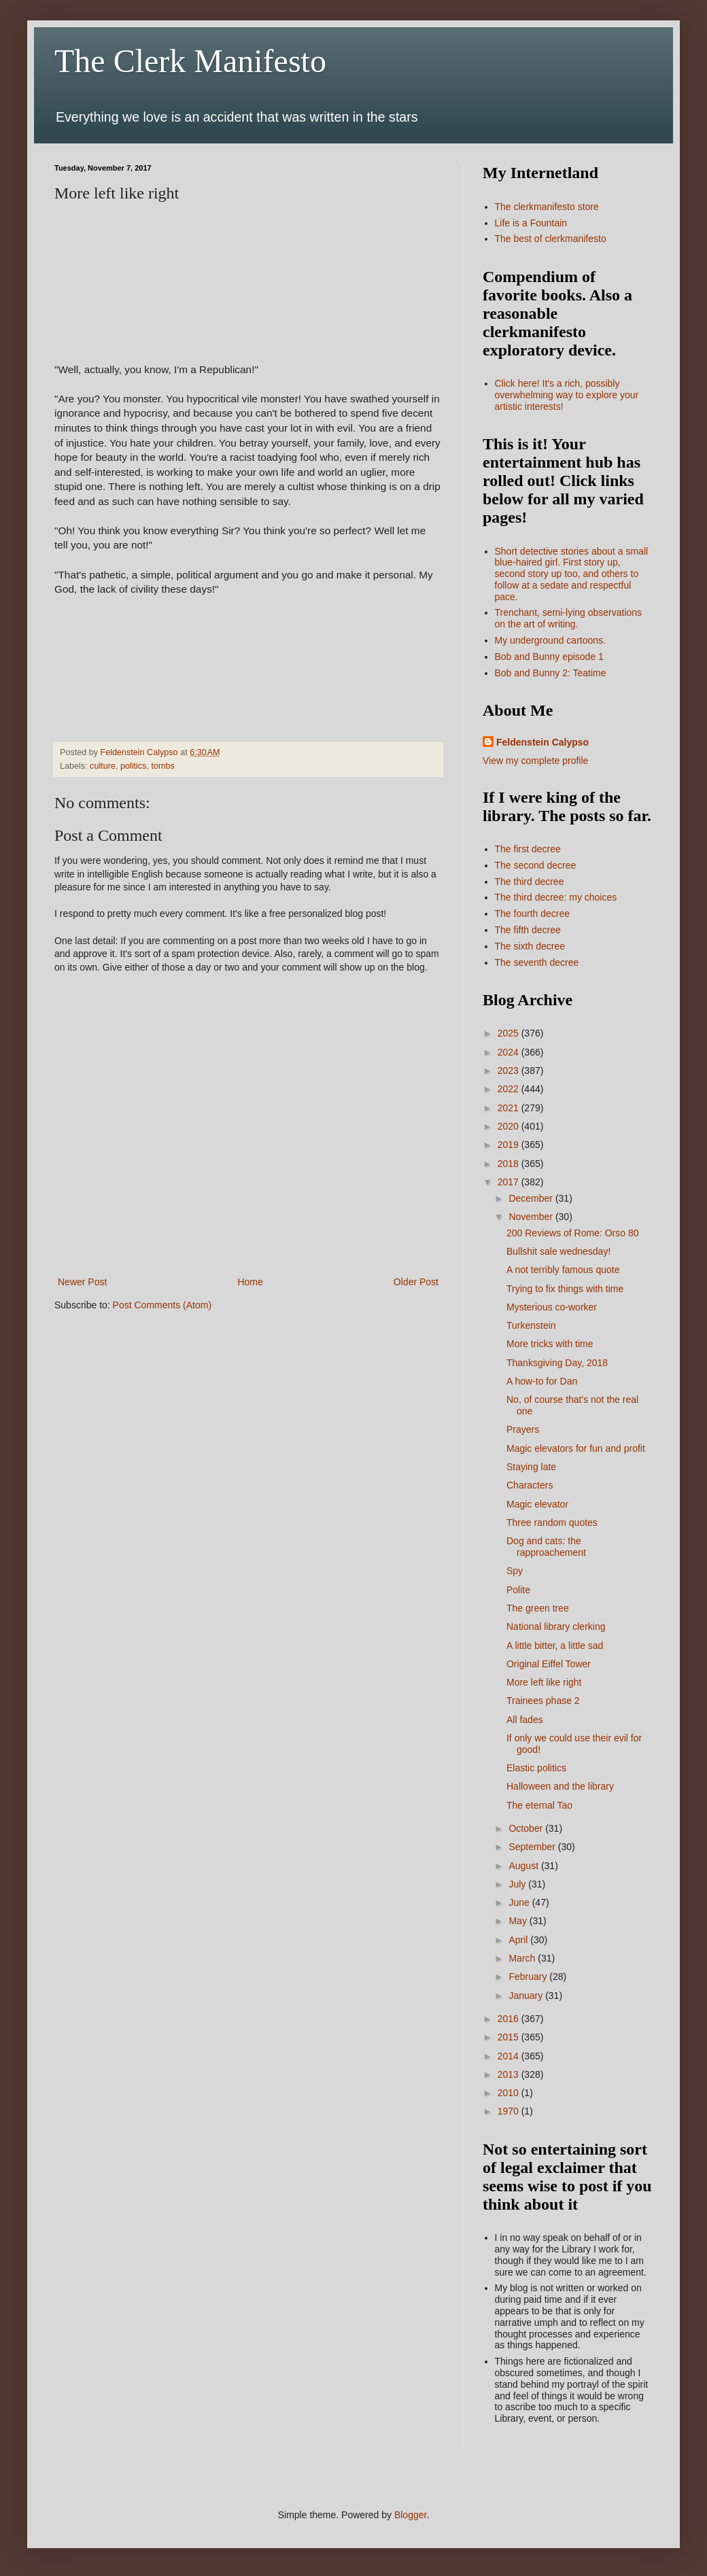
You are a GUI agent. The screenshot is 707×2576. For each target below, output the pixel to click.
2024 (509, 1052)
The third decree (529, 881)
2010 (509, 2092)
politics (133, 766)
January (526, 1995)
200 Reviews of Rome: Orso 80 (572, 1233)
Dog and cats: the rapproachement (546, 1546)
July (518, 1884)
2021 (509, 1107)
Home (249, 1281)
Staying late (531, 1466)
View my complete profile (535, 760)
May (518, 1920)
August (524, 1865)
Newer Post (82, 1281)
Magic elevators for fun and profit (575, 1448)
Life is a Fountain (531, 222)
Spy (514, 1570)
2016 (509, 2018)
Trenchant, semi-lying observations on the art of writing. (568, 618)
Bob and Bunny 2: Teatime (550, 672)
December (531, 1198)
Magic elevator (537, 1504)
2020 (509, 1126)
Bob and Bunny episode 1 (549, 656)
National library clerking (556, 1626)
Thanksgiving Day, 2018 (557, 1362)
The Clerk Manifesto (190, 61)
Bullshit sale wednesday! (558, 1251)
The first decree (528, 848)
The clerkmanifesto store (547, 206)
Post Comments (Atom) (162, 1305)
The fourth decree (532, 913)
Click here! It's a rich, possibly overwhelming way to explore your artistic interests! (567, 395)
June (520, 1902)
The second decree (535, 865)
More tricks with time (549, 1343)
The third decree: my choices (556, 897)
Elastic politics (536, 1767)
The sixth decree (530, 946)
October (526, 1828)
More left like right (543, 1682)
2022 (509, 1088)
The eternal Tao (539, 1805)
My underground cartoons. (550, 640)
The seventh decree (537, 962)
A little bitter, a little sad (554, 1645)
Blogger (410, 2514)
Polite (518, 1589)
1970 (509, 2111)
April (519, 1939)
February (528, 1976)
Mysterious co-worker (551, 1307)
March (523, 1958)
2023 (509, 1070)
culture (103, 766)
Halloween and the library (560, 1786)
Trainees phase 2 (543, 1700)
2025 (509, 1033)
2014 (509, 2056)
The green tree (537, 1608)
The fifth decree (528, 929)
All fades (524, 1719)
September (532, 1846)
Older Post (416, 1281)
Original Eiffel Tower (548, 1663)
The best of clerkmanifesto (550, 238)
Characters (529, 1485)
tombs (162, 766)
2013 (509, 2074)
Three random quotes (552, 1522)
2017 (509, 1182)
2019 (509, 1144)
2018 (509, 1163)
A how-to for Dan (541, 1381)
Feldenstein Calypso (542, 742)
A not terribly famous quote (563, 1269)
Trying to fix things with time (564, 1288)
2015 (509, 2037)
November (531, 1216)
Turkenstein (531, 1325)
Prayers (522, 1429)
